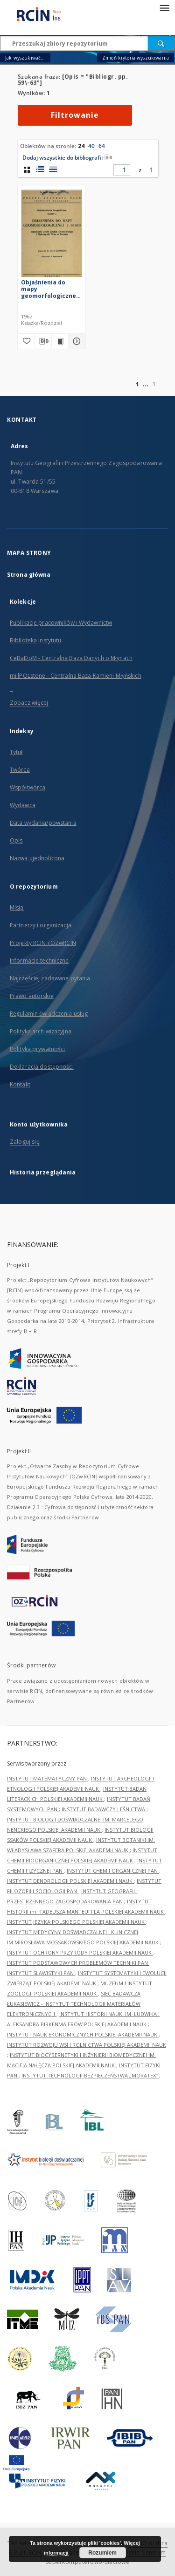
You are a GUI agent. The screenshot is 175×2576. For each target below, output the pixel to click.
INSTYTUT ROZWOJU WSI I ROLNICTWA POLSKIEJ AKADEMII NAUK (86, 2044)
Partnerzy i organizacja (40, 925)
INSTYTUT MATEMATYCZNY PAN (47, 1778)
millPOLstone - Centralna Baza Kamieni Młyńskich (75, 676)
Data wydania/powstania (43, 823)
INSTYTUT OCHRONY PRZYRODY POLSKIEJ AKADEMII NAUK (80, 1952)
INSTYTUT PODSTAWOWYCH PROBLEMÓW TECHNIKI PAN (78, 1962)
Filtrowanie (75, 115)
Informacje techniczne (39, 960)
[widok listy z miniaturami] (39, 169)
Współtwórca (27, 787)
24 (81, 146)
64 (101, 146)
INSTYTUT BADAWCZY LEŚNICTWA (104, 1809)
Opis (16, 840)
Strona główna (29, 575)
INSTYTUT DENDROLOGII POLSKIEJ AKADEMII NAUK (70, 1880)
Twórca (20, 770)
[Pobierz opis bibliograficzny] (43, 341)
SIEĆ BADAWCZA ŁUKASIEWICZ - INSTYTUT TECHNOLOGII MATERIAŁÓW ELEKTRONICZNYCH (73, 2003)
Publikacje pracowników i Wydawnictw (61, 623)
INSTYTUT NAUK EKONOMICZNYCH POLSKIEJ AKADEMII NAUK (83, 2034)
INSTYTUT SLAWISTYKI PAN (41, 1972)
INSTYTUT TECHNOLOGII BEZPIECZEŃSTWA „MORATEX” (90, 2075)
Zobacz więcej (29, 703)
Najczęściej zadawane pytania (50, 978)
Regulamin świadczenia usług (49, 1014)
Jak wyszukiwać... (25, 57)
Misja (17, 907)
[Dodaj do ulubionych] (26, 341)
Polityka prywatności (37, 1049)
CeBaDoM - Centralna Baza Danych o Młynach (71, 658)
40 (91, 146)
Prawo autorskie (32, 996)
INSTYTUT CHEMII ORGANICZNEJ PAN (113, 1870)
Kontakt (20, 1084)
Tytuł (16, 752)
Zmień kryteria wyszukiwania (135, 57)
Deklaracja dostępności (42, 1067)
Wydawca (22, 805)
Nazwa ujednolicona (37, 858)
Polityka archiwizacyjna (40, 1031)
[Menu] (164, 7)
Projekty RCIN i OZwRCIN (43, 943)
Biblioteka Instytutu (35, 640)
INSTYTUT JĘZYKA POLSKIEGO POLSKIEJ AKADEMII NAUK (76, 1921)
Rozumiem (102, 2552)
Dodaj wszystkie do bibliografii (67, 158)
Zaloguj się (25, 1142)
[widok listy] (53, 169)
